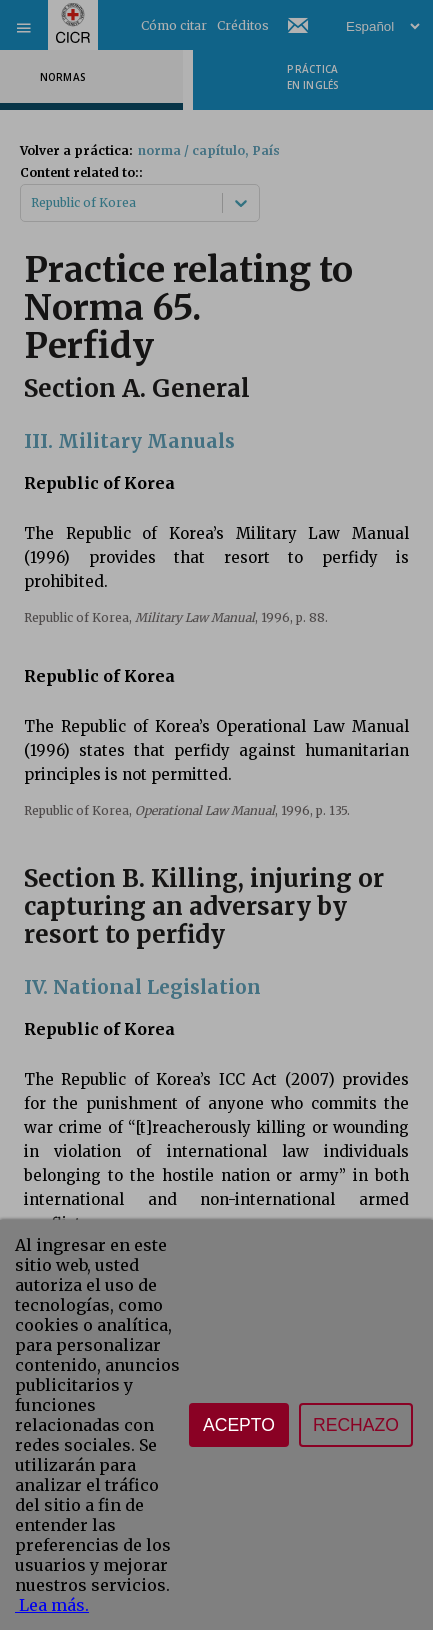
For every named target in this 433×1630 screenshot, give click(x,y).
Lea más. (52, 1605)
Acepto (239, 1425)
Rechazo (356, 1425)
